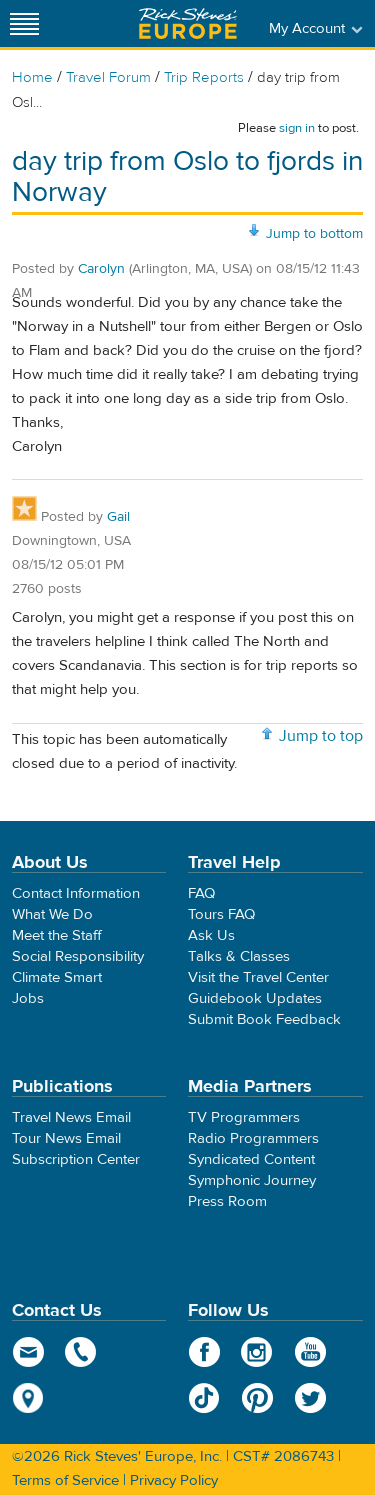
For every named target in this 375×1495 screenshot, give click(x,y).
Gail (118, 517)
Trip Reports (204, 77)
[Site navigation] (25, 23)
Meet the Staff (57, 935)
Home (32, 77)
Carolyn (101, 269)
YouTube (310, 1352)
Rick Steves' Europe (188, 23)
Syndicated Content (251, 1159)
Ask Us (211, 935)
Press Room (227, 1201)
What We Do (52, 914)
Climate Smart (57, 977)
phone (81, 1352)
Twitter (310, 1398)
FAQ (201, 893)
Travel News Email (71, 1117)
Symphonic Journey (252, 1180)
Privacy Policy (174, 1480)
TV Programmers (244, 1117)
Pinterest (257, 1398)
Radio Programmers (253, 1138)
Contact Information (76, 893)
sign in (297, 128)
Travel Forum (108, 77)
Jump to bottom (314, 234)
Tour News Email (66, 1138)
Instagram (257, 1352)
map (28, 1398)
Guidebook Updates (255, 998)
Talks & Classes (239, 956)
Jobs (28, 998)
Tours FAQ (221, 914)
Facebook (204, 1352)
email (28, 1352)
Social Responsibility (78, 956)
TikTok (204, 1398)
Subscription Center (76, 1159)
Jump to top (321, 736)
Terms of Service (65, 1480)
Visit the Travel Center (258, 977)
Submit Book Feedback (264, 1019)
